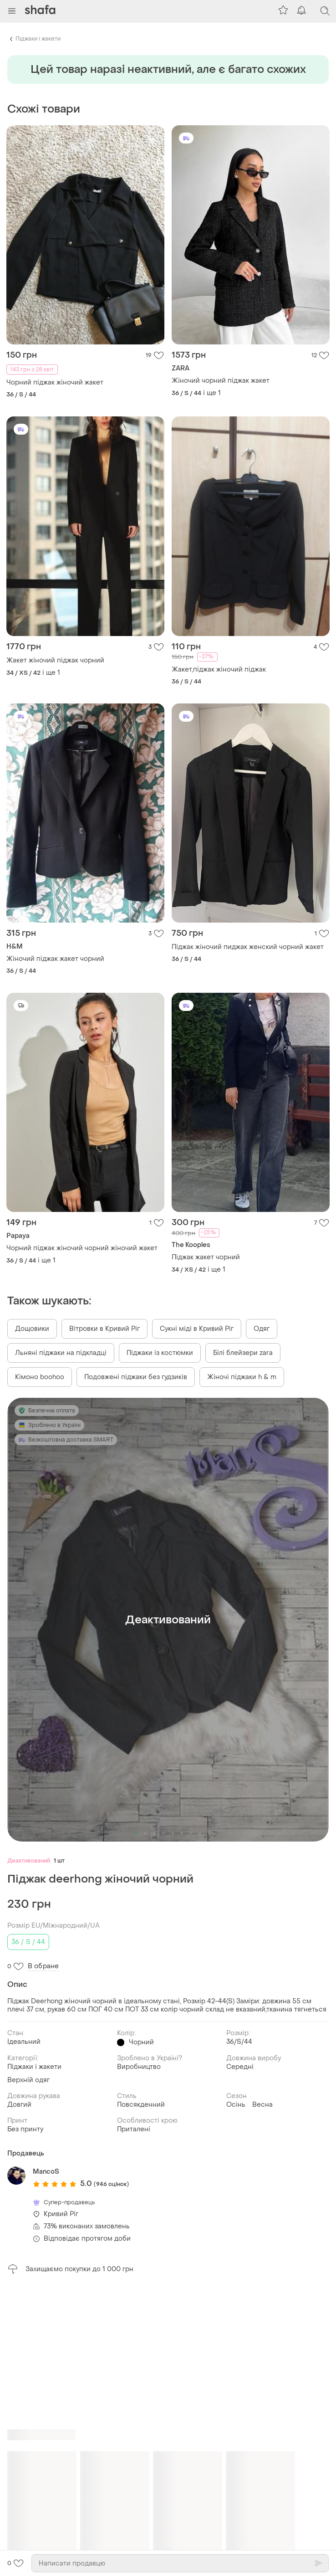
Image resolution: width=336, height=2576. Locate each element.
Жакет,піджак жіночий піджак (219, 669)
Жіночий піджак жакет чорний (55, 958)
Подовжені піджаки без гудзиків (135, 1377)
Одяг (262, 1328)
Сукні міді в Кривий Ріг (197, 1328)
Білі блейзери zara (243, 1353)
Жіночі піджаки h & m (241, 1377)
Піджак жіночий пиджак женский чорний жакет (248, 947)
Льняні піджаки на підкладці (61, 1353)
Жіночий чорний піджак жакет (221, 380)
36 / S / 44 (28, 1942)
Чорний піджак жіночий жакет (54, 382)
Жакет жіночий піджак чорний (55, 660)
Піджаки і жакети (38, 38)
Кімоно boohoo (39, 1377)
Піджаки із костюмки (160, 1353)
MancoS (46, 2171)
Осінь (235, 2104)
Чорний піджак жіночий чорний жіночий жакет (82, 1248)
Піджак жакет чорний (206, 1257)
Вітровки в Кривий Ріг (104, 1328)
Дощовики (32, 1328)
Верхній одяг (28, 2080)
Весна (262, 2104)
